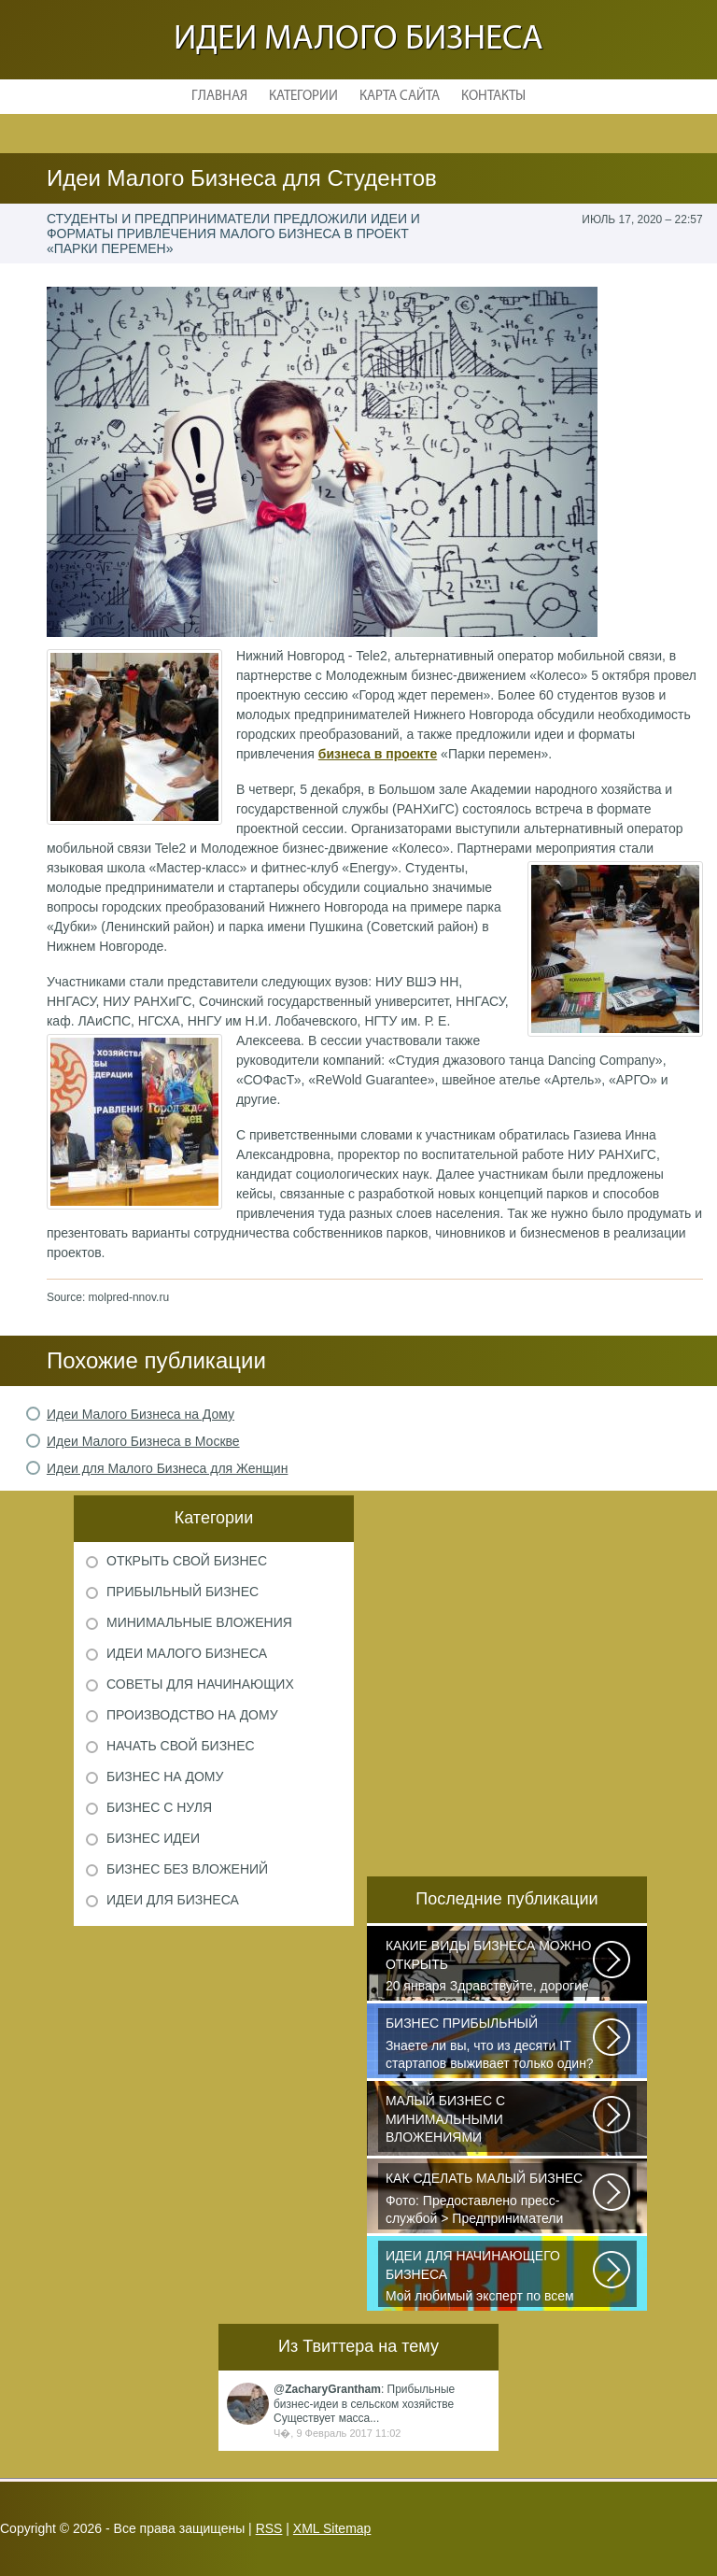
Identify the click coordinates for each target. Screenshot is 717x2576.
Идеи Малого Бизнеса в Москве (143, 1441)
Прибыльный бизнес (182, 1591)
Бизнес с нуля (159, 1807)
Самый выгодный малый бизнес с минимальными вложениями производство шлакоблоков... (490, 2122)
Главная (219, 97)
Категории (303, 97)
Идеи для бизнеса (172, 1899)
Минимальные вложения (199, 1622)
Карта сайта (399, 97)
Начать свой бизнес (180, 1745)
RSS (269, 2528)
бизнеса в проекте (377, 753)
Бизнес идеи (153, 1838)
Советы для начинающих (200, 1684)
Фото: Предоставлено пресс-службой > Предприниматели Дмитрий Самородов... (490, 2199)
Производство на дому (192, 1714)
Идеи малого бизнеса (358, 39)
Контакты (493, 97)
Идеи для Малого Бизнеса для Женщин (167, 1468)
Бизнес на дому (164, 1776)
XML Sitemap (332, 2528)
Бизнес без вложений (187, 1868)
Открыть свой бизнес (186, 1560)
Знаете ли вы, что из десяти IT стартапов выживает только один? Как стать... (490, 2044)
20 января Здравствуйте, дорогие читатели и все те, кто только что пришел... (490, 1967)
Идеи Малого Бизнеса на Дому (140, 1414)
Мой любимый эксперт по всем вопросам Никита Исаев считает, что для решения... (490, 2277)
